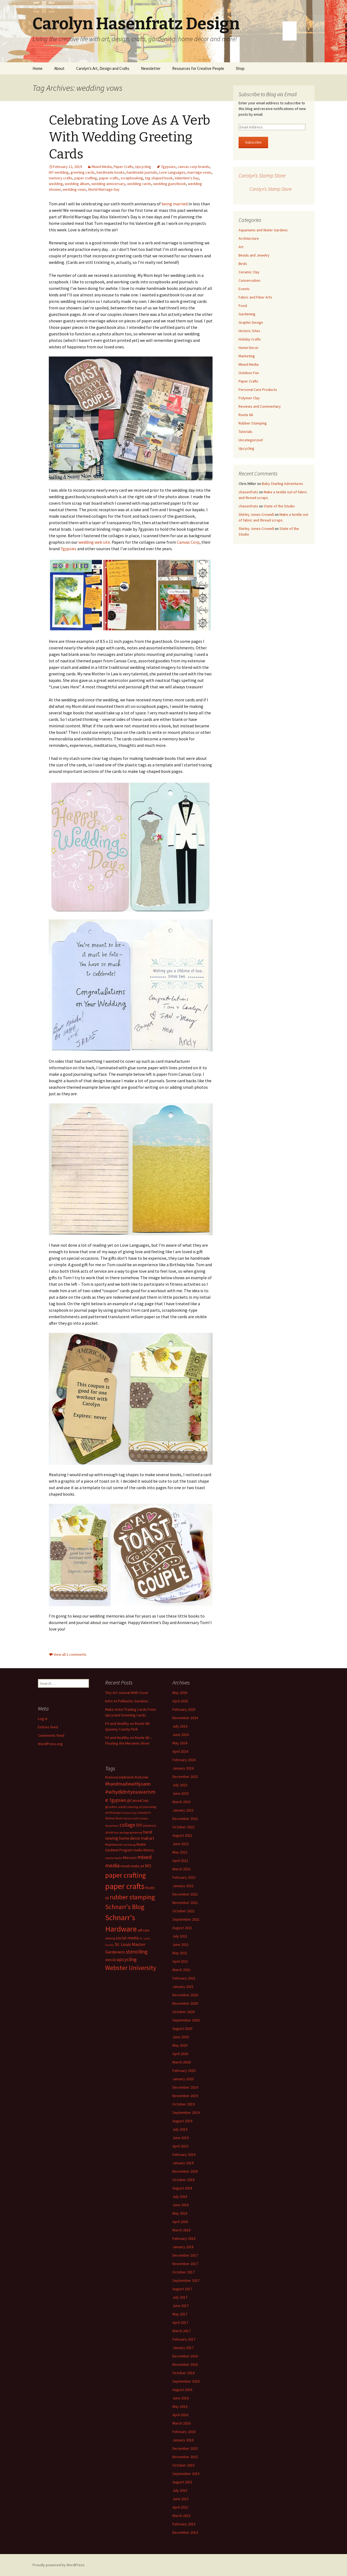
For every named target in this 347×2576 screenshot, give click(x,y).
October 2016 (183, 2372)
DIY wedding (59, 172)
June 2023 (180, 1793)
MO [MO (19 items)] (148, 1865)
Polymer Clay (249, 398)
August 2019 (182, 2120)
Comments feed (51, 1735)
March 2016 (181, 2423)
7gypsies (168, 166)
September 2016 (186, 2381)
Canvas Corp (188, 542)
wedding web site (94, 542)
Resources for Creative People (198, 68)
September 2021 (186, 1919)
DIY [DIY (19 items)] (139, 1825)
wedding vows (74, 189)
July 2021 (179, 1936)
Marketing (247, 356)
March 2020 (181, 2062)
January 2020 (183, 2078)
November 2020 (185, 2003)
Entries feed (48, 1727)
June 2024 (180, 1734)
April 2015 (180, 2507)
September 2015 (186, 2473)
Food (243, 305)
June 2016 (180, 2398)
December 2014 (185, 2532)
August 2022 (182, 1835)
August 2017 (182, 2288)
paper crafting (85, 178)
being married (175, 203)
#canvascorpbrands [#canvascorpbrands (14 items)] (119, 1777)
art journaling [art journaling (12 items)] (147, 1807)
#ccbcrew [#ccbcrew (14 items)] (141, 1777)
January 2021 (183, 1986)
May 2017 (179, 2314)
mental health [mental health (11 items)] (113, 1858)
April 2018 (180, 2221)
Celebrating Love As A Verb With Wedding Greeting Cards (129, 137)
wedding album (77, 183)
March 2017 (181, 2330)
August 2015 (182, 2482)
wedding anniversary (108, 183)
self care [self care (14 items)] (143, 1930)
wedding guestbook (169, 183)
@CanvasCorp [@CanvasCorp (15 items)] (138, 1800)
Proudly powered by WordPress (59, 2564)
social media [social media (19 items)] (127, 1937)
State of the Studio (279, 506)
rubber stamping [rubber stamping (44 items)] (132, 1897)
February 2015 (183, 2524)
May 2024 (179, 1743)
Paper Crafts (123, 166)
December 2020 (185, 1994)
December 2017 (185, 2255)
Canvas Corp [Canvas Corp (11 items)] (129, 1812)
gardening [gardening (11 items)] (136, 1832)
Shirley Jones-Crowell (256, 514)
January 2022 (183, 1885)
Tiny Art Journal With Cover (127, 1692)
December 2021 (185, 1894)
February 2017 (183, 2339)
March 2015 (181, 2515)
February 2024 (183, 1759)
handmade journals (142, 172)
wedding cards (139, 183)
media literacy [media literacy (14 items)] (143, 1850)
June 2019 (180, 2137)
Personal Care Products (258, 389)
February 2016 (183, 2431)
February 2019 (183, 2154)
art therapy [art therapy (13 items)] (113, 1812)
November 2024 (185, 1717)
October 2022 (183, 1827)
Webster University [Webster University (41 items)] (130, 1968)
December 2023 (185, 1776)
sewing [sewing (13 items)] (110, 1938)
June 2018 (180, 2204)
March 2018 (181, 2230)
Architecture (249, 238)
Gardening (247, 314)
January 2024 (183, 1768)
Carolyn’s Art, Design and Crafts (102, 68)
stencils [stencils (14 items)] (110, 1960)
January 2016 (183, 2440)
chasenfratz (248, 492)
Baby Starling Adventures (282, 483)
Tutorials (245, 431)
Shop (240, 68)
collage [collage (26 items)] (127, 1825)
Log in (42, 1718)
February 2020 (183, 2070)
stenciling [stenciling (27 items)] (136, 1951)
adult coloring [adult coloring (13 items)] (128, 1807)
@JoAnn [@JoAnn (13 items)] (111, 1807)
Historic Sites (249, 330)
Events (244, 288)
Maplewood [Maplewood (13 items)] (113, 1844)
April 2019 (180, 2146)
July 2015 (179, 2490)
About (59, 68)
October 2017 (183, 2272)
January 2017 (183, 2347)
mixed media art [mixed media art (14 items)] (132, 1866)
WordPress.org (50, 1743)
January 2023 (183, 1810)
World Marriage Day (104, 189)
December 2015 (185, 2448)
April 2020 (180, 2053)
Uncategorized (251, 440)
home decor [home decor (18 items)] (129, 1838)
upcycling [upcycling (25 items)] (127, 1959)
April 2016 (180, 2414)
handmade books (111, 172)
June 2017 (180, 2305)
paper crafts (109, 178)
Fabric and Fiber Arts (255, 297)
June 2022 (180, 1843)
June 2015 (180, 2498)
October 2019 (183, 2104)
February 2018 (183, 2238)
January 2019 (183, 2162)
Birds (243, 263)
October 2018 (183, 2179)
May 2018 (179, 2213)
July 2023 (179, 1785)
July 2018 (179, 2196)
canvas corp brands (194, 166)
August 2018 (182, 2188)
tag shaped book (159, 178)
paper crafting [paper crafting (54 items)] (125, 1875)
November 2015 (185, 2456)
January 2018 (183, 2246)
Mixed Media (102, 166)
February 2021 (183, 1978)
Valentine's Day (187, 178)
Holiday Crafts (250, 339)
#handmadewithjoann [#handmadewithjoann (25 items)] (127, 1784)
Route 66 (246, 414)
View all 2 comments (70, 1654)
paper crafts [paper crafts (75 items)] (124, 1886)
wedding (56, 183)
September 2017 (186, 2280)
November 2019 (185, 2095)
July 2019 (179, 2129)
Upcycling (143, 166)
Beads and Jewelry (254, 255)
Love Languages (172, 172)
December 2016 (185, 2356)
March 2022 (181, 1869)
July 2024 (179, 1726)
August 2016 (182, 2389)
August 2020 (182, 2028)
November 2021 (185, 1902)
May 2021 (179, 1952)
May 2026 (179, 1692)
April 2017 (180, 2322)
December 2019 (185, 2087)
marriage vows (199, 172)
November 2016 (185, 2364)
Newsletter (150, 68)
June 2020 (180, 2036)
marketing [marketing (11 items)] (129, 1844)
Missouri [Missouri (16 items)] (130, 1857)
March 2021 (181, 1969)
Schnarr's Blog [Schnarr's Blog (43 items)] (124, 1907)
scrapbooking (132, 178)
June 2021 (180, 1944)
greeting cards (82, 172)
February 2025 (183, 1709)
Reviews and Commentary (260, 406)
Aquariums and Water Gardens (263, 230)
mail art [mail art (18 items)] (147, 1838)
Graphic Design (251, 322)
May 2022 (179, 1852)
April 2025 (180, 1701)
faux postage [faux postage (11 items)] (121, 1832)
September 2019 (186, 2112)
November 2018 (185, 2171)
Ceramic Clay (249, 272)
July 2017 (179, 2297)
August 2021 (182, 1927)
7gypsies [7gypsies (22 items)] (117, 1800)
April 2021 (180, 1961)
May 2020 (179, 2045)
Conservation (249, 280)
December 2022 (185, 1818)
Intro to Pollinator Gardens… (128, 1701)
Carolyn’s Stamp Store (262, 175)
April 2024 (180, 1751)
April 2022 (180, 1860)
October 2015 (183, 2465)
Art (241, 246)
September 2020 (186, 2020)
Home (38, 68)
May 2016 (179, 2406)
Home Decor (249, 347)
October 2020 (183, 2011)
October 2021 (183, 1910)
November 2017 (185, 2263)
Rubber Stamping (253, 423)
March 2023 (181, 1801)
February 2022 (183, 1877)
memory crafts (60, 178)
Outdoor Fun (249, 372)
